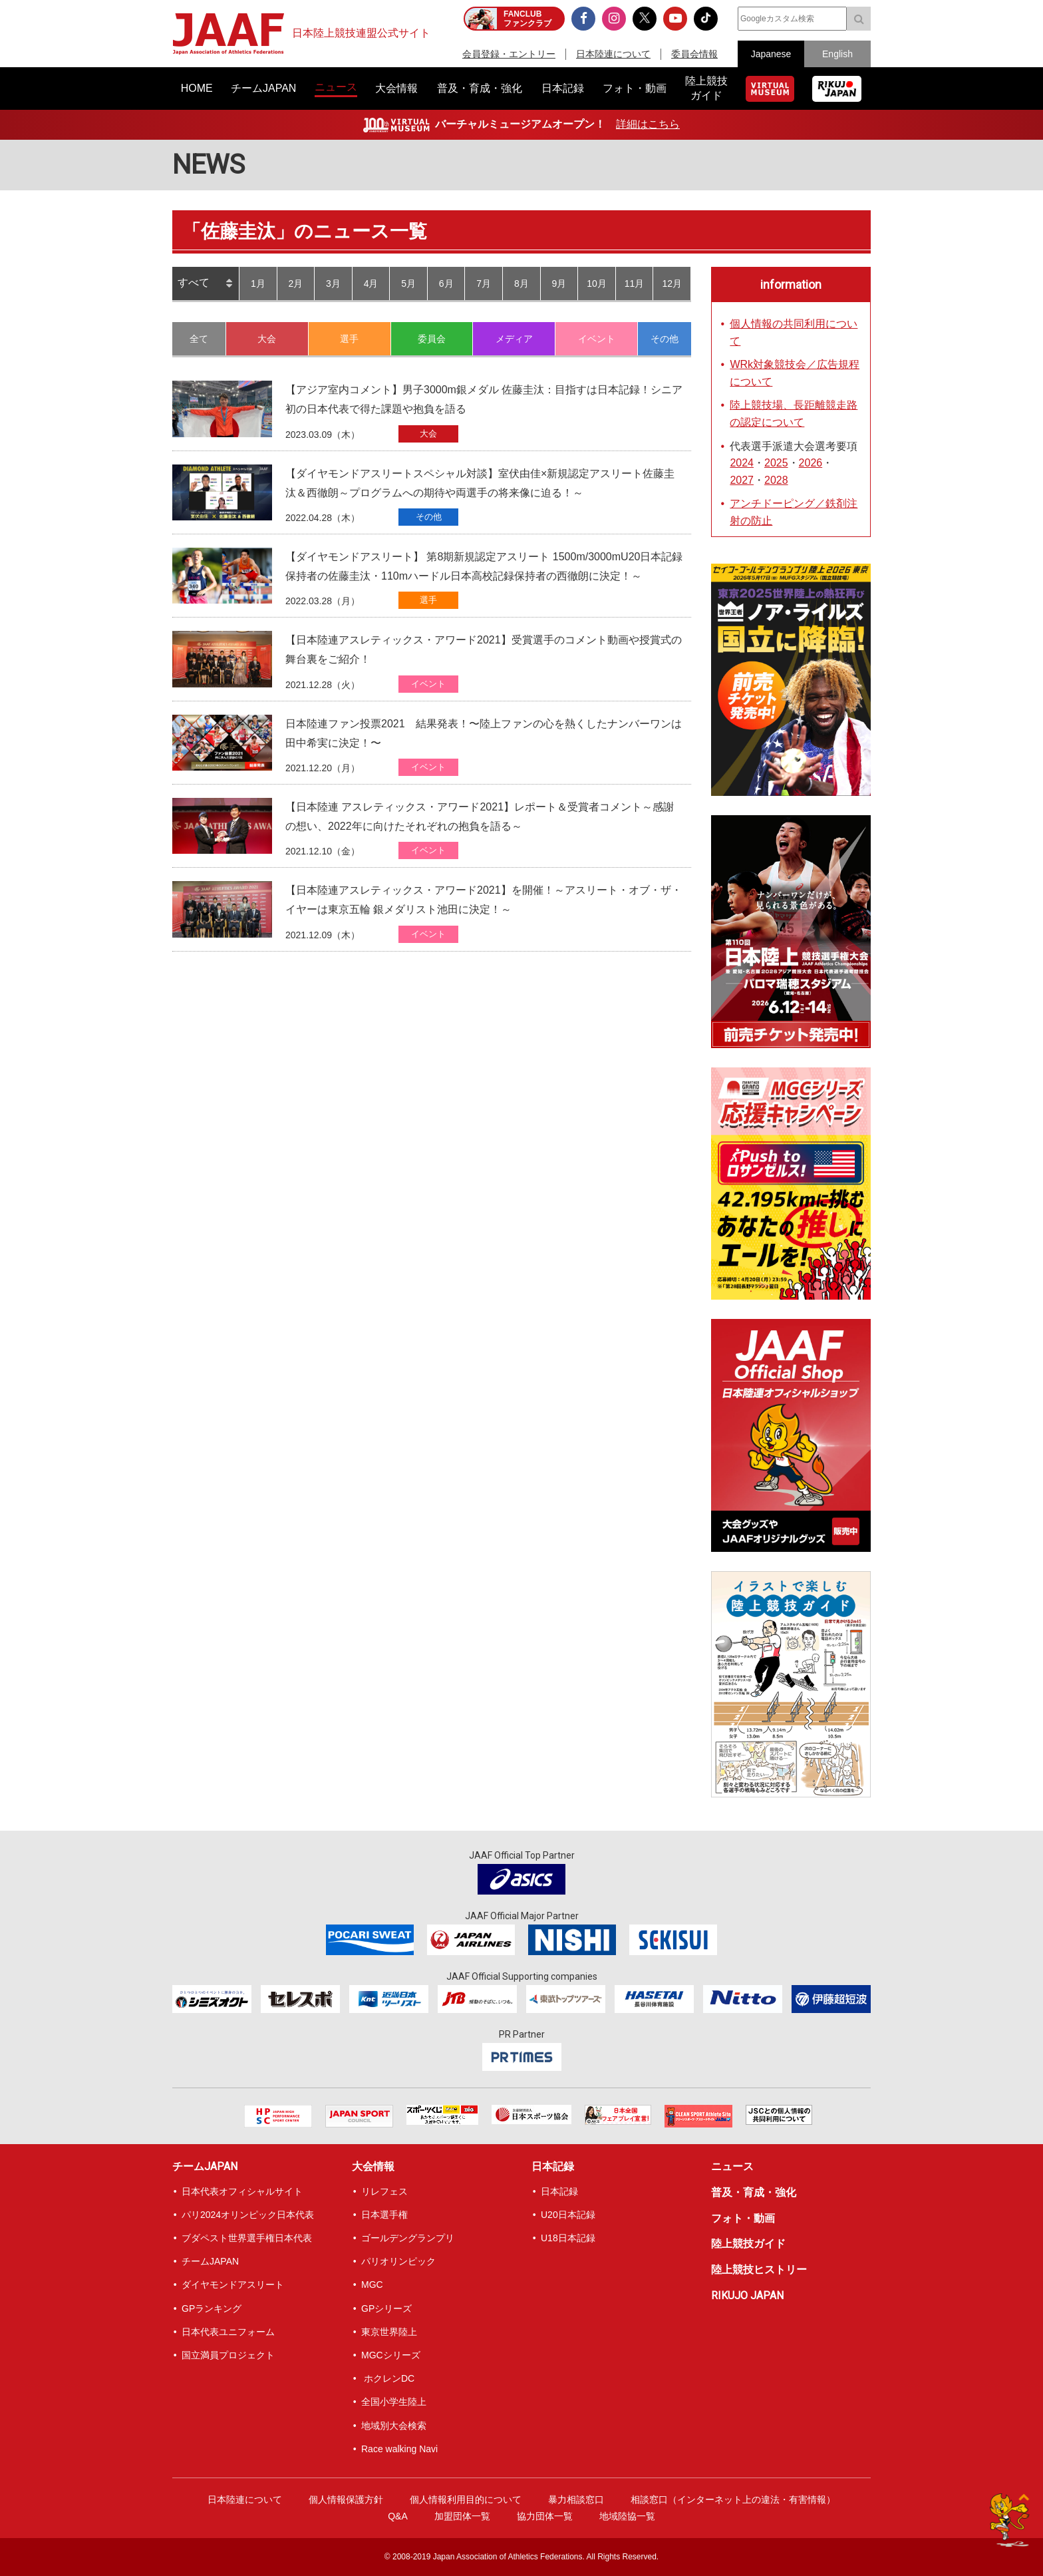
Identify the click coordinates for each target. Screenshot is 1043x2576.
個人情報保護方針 (346, 2499)
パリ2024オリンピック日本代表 (248, 2214)
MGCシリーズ (390, 2355)
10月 (597, 283)
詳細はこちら (648, 124)
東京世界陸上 (389, 2331)
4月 (371, 283)
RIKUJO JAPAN (747, 2295)
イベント (596, 338)
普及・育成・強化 (753, 2192)
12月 (672, 283)
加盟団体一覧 (462, 2516)
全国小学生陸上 (393, 2401)
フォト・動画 (743, 2218)
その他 (664, 338)
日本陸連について (613, 54)
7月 (483, 283)
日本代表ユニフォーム (228, 2331)
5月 (408, 283)
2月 (295, 283)
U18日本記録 (568, 2238)
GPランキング (211, 2308)
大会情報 (373, 2166)
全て (199, 338)
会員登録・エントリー (508, 54)
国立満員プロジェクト (228, 2355)
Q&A (398, 2516)
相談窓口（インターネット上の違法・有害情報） (733, 2499)
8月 (521, 283)
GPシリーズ (386, 2308)
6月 (446, 283)
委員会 (432, 338)
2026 (811, 462)
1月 (258, 283)
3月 (333, 283)
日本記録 (552, 2166)
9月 (559, 283)
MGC (372, 2284)
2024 (742, 462)
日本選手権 (384, 2214)
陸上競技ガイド (748, 2243)
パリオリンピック (398, 2261)
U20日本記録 (568, 2214)
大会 (266, 338)
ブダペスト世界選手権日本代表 (247, 2238)
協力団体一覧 (545, 2516)
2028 (776, 480)
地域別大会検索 (393, 2425)
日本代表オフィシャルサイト (242, 2191)
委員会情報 (694, 54)
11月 (635, 283)
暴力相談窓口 (576, 2499)
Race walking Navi (399, 2449)
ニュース (732, 2166)
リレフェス (384, 2191)
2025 (776, 462)
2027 (742, 480)
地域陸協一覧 (627, 2516)
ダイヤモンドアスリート (233, 2284)
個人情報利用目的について (466, 2499)
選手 (349, 338)
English (837, 54)
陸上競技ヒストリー (759, 2269)
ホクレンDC (387, 2378)
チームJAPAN (204, 2166)
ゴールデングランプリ (407, 2238)
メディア (514, 338)
